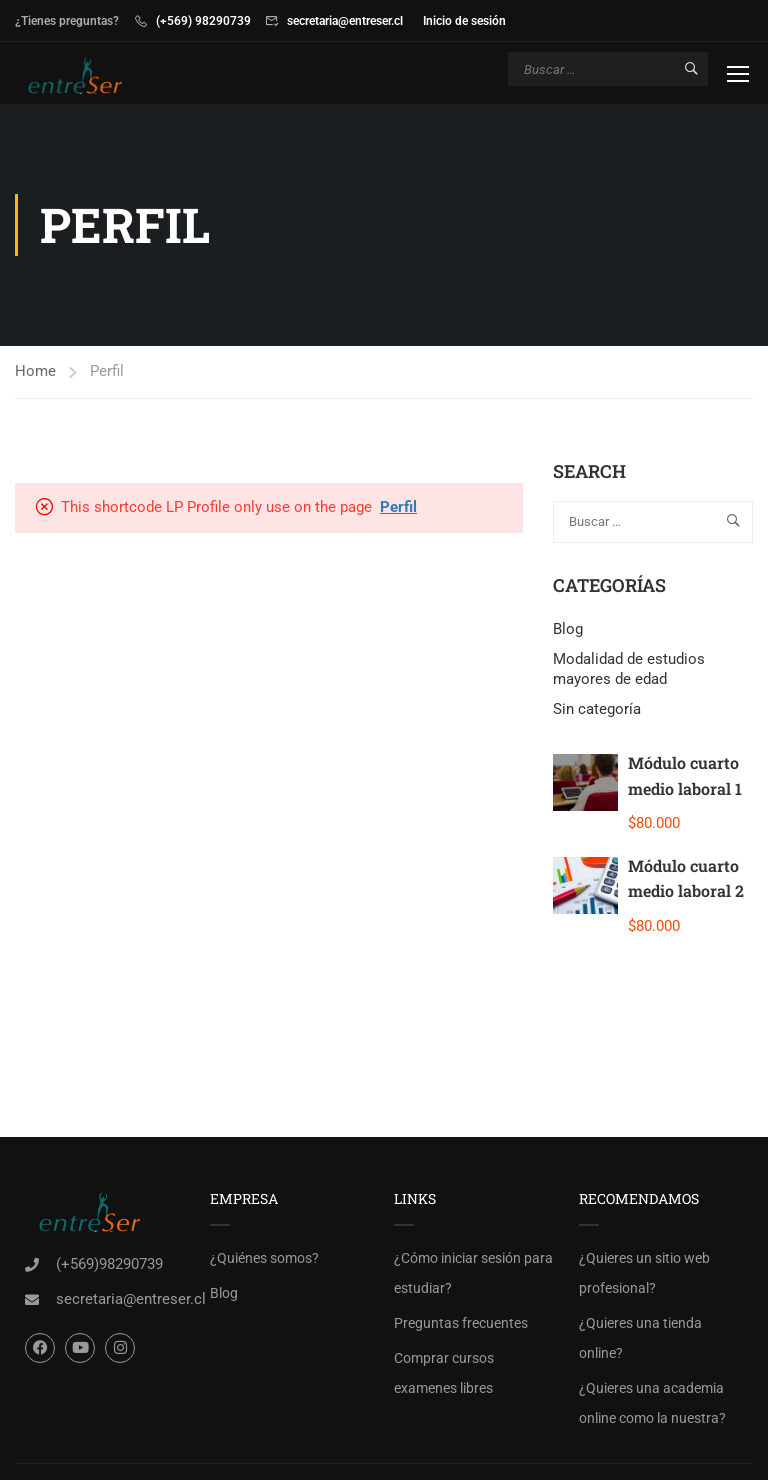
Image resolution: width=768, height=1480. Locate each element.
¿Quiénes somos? (264, 1261)
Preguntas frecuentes (461, 1326)
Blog (568, 632)
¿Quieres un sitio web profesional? (644, 1276)
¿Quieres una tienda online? (640, 1341)
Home (35, 374)
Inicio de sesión (464, 21)
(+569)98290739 (109, 1267)
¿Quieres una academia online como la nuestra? (652, 1406)
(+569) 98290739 (203, 21)
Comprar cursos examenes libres (444, 1376)
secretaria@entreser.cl (345, 21)
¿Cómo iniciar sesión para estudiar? (473, 1276)
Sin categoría (597, 712)
